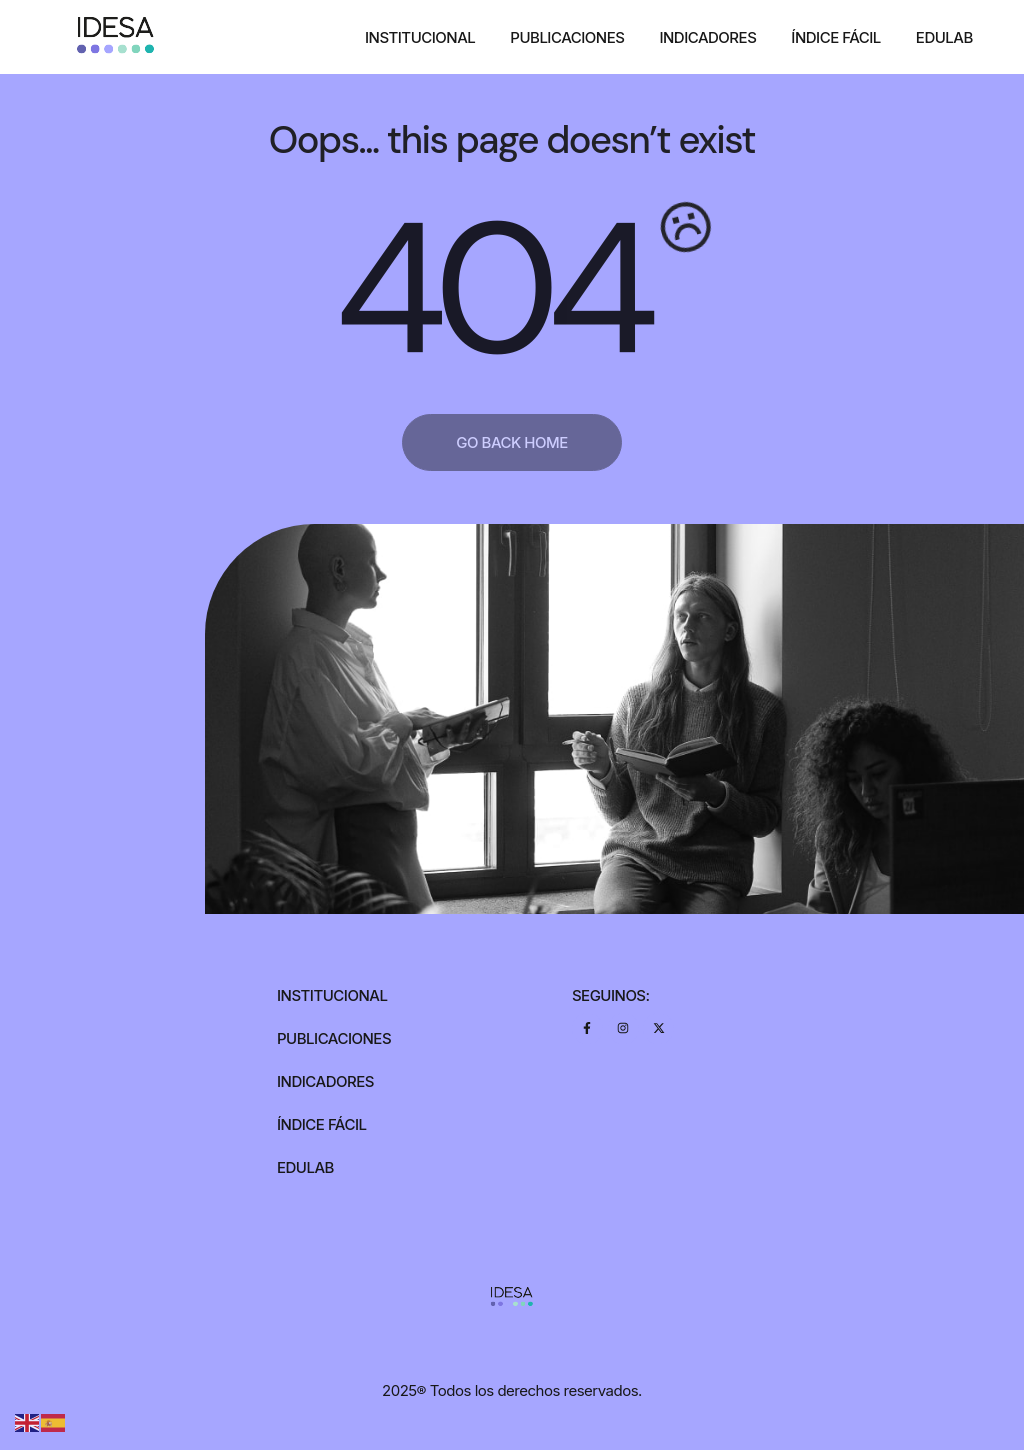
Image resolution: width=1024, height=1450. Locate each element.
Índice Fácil (836, 37)
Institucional (420, 37)
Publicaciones (567, 37)
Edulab (944, 37)
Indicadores (707, 37)
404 (490, 290)
